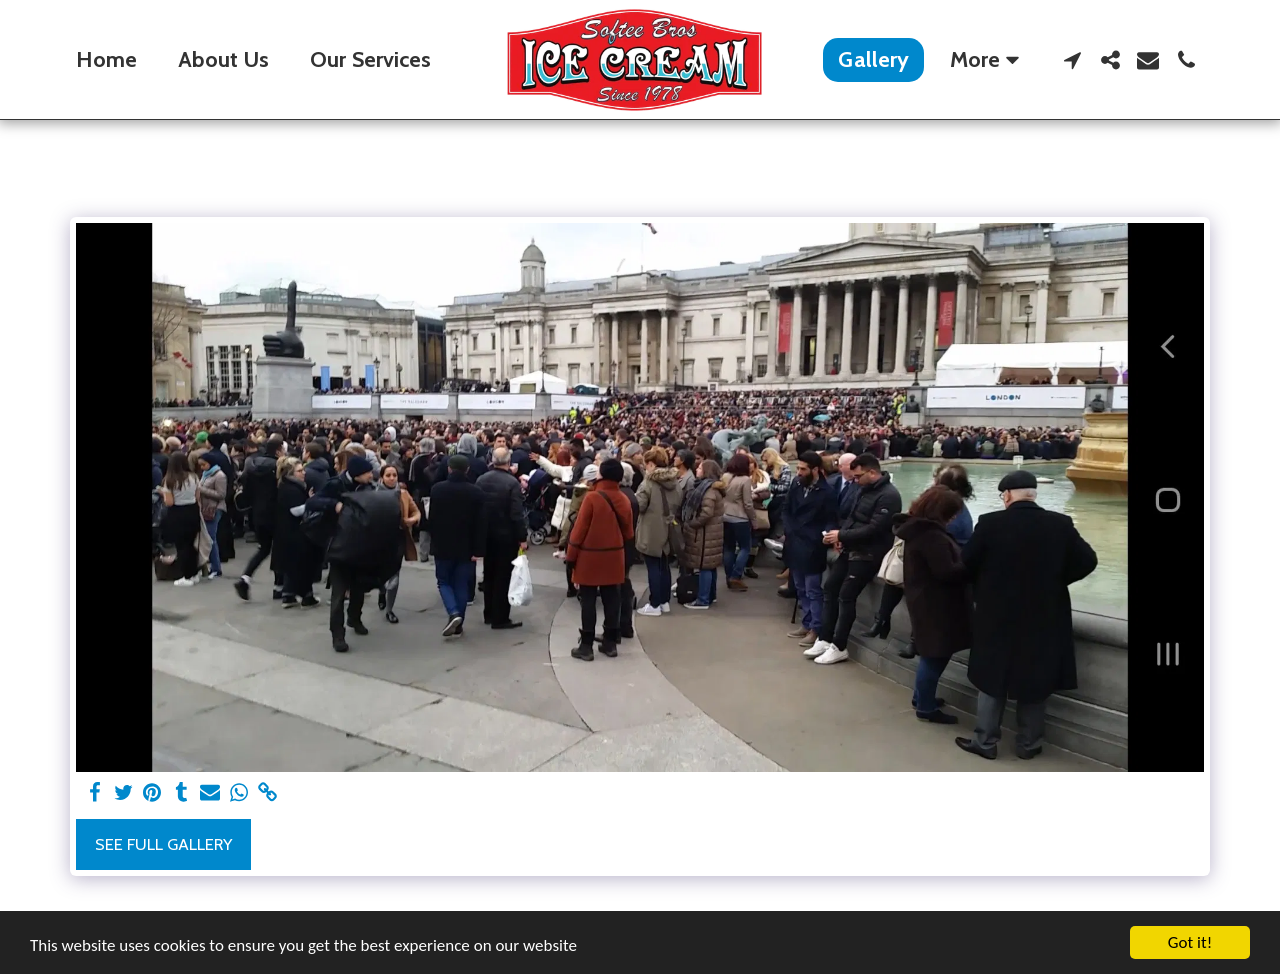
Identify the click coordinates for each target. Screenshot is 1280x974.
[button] (1072, 60)
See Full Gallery (163, 844)
